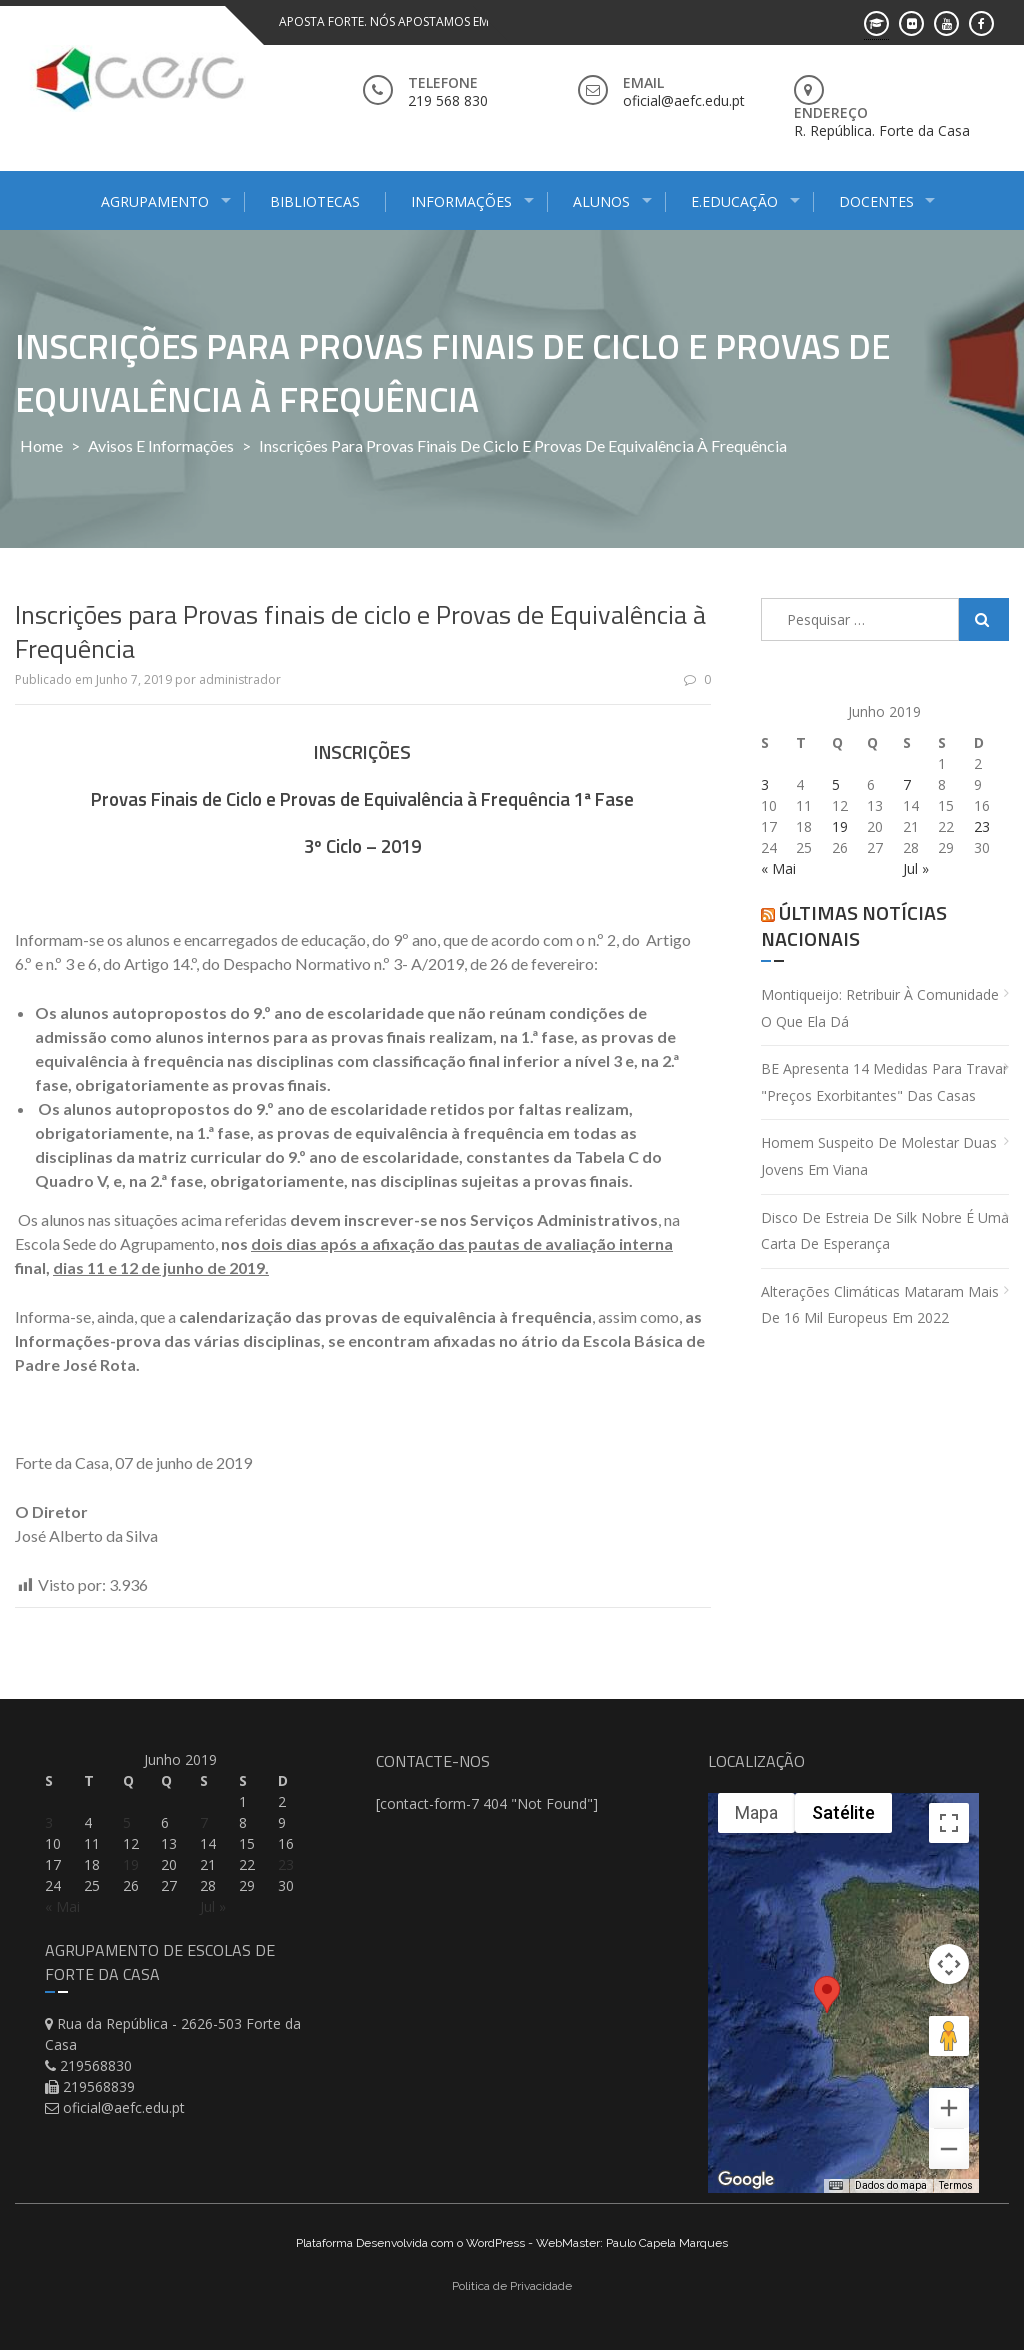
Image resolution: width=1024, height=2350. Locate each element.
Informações (461, 201)
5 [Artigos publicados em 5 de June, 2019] (836, 784)
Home (41, 445)
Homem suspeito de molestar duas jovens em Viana (879, 1156)
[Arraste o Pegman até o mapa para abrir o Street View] (949, 2036)
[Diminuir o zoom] (949, 2149)
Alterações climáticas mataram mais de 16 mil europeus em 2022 (880, 1305)
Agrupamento (155, 201)
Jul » (916, 868)
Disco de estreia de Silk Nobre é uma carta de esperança (885, 1231)
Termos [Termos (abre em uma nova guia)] (956, 2185)
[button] (827, 2006)
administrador (240, 679)
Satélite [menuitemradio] (843, 1812)
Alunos (601, 201)
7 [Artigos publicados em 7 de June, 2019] (907, 784)
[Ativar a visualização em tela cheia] (949, 1823)
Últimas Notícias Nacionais (854, 925)
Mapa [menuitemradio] (756, 1812)
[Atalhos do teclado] (836, 2186)
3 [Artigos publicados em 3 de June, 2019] (765, 784)
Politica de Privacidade (512, 2286)
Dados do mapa (891, 2185)
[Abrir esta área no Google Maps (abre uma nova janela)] (746, 2180)
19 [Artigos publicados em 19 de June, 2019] (840, 826)
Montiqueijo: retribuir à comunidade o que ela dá (880, 1008)
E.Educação (734, 201)
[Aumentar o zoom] (949, 2108)
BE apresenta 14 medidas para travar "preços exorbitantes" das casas (884, 1082)
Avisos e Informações (161, 445)
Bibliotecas (315, 201)
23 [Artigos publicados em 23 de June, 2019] (982, 826)
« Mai (778, 868)
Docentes (876, 201)
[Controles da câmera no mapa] (949, 1964)
